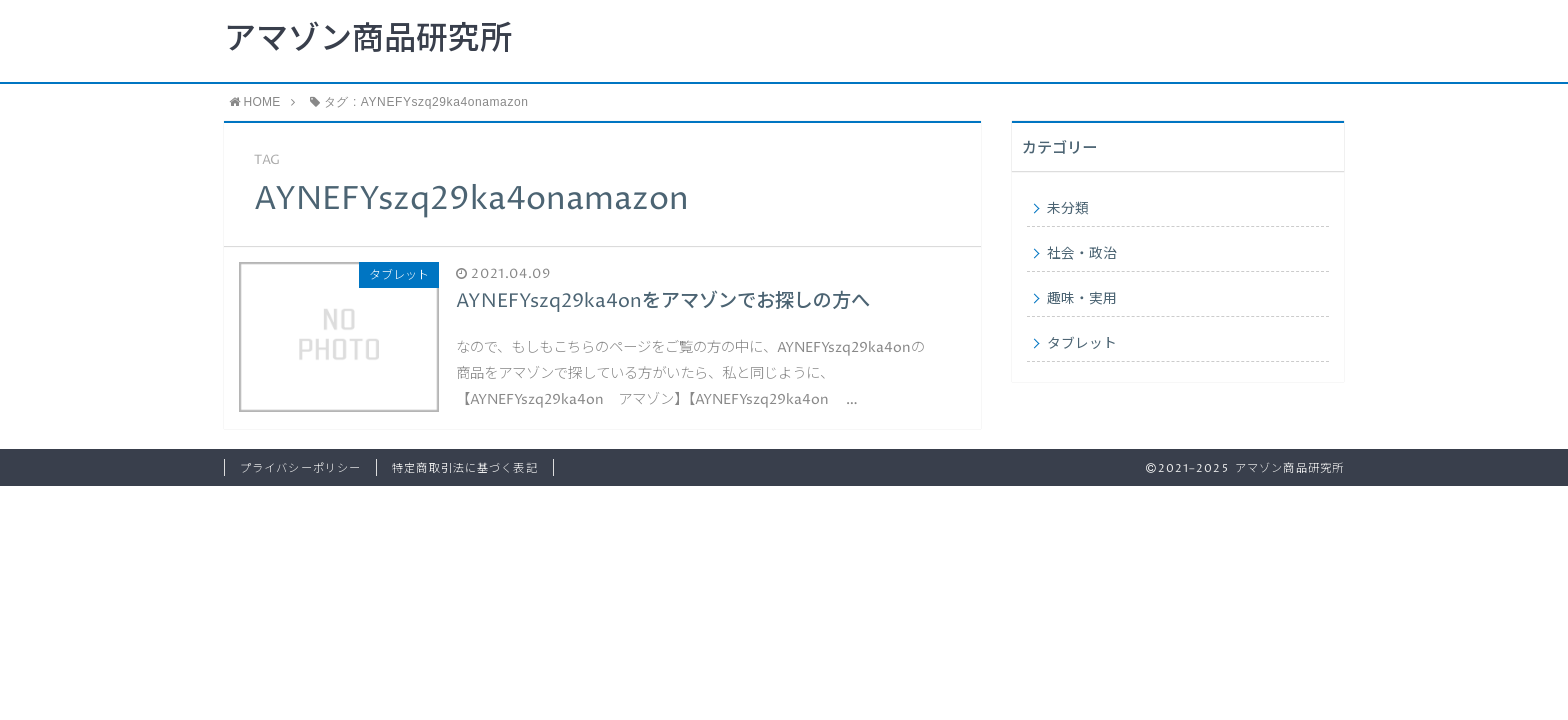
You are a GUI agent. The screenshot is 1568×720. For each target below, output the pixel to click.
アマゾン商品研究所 (368, 40)
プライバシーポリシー (300, 468)
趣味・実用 (1082, 299)
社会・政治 (1082, 254)
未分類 (1068, 209)
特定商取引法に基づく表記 (464, 468)
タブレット (1082, 344)
